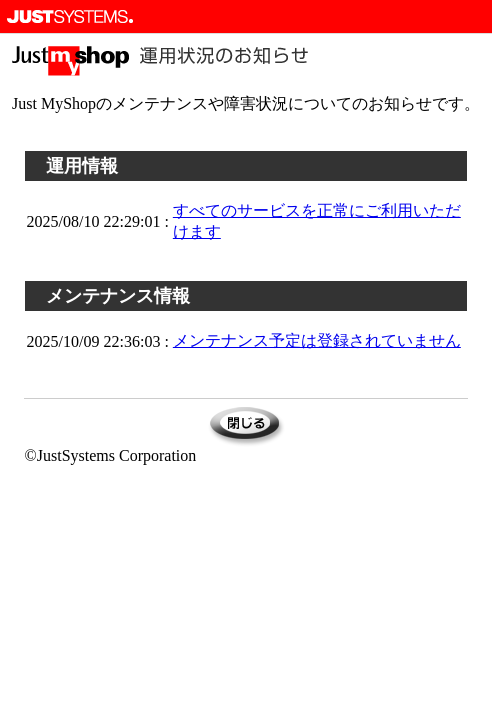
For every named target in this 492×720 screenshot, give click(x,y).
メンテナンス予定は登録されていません (317, 340)
